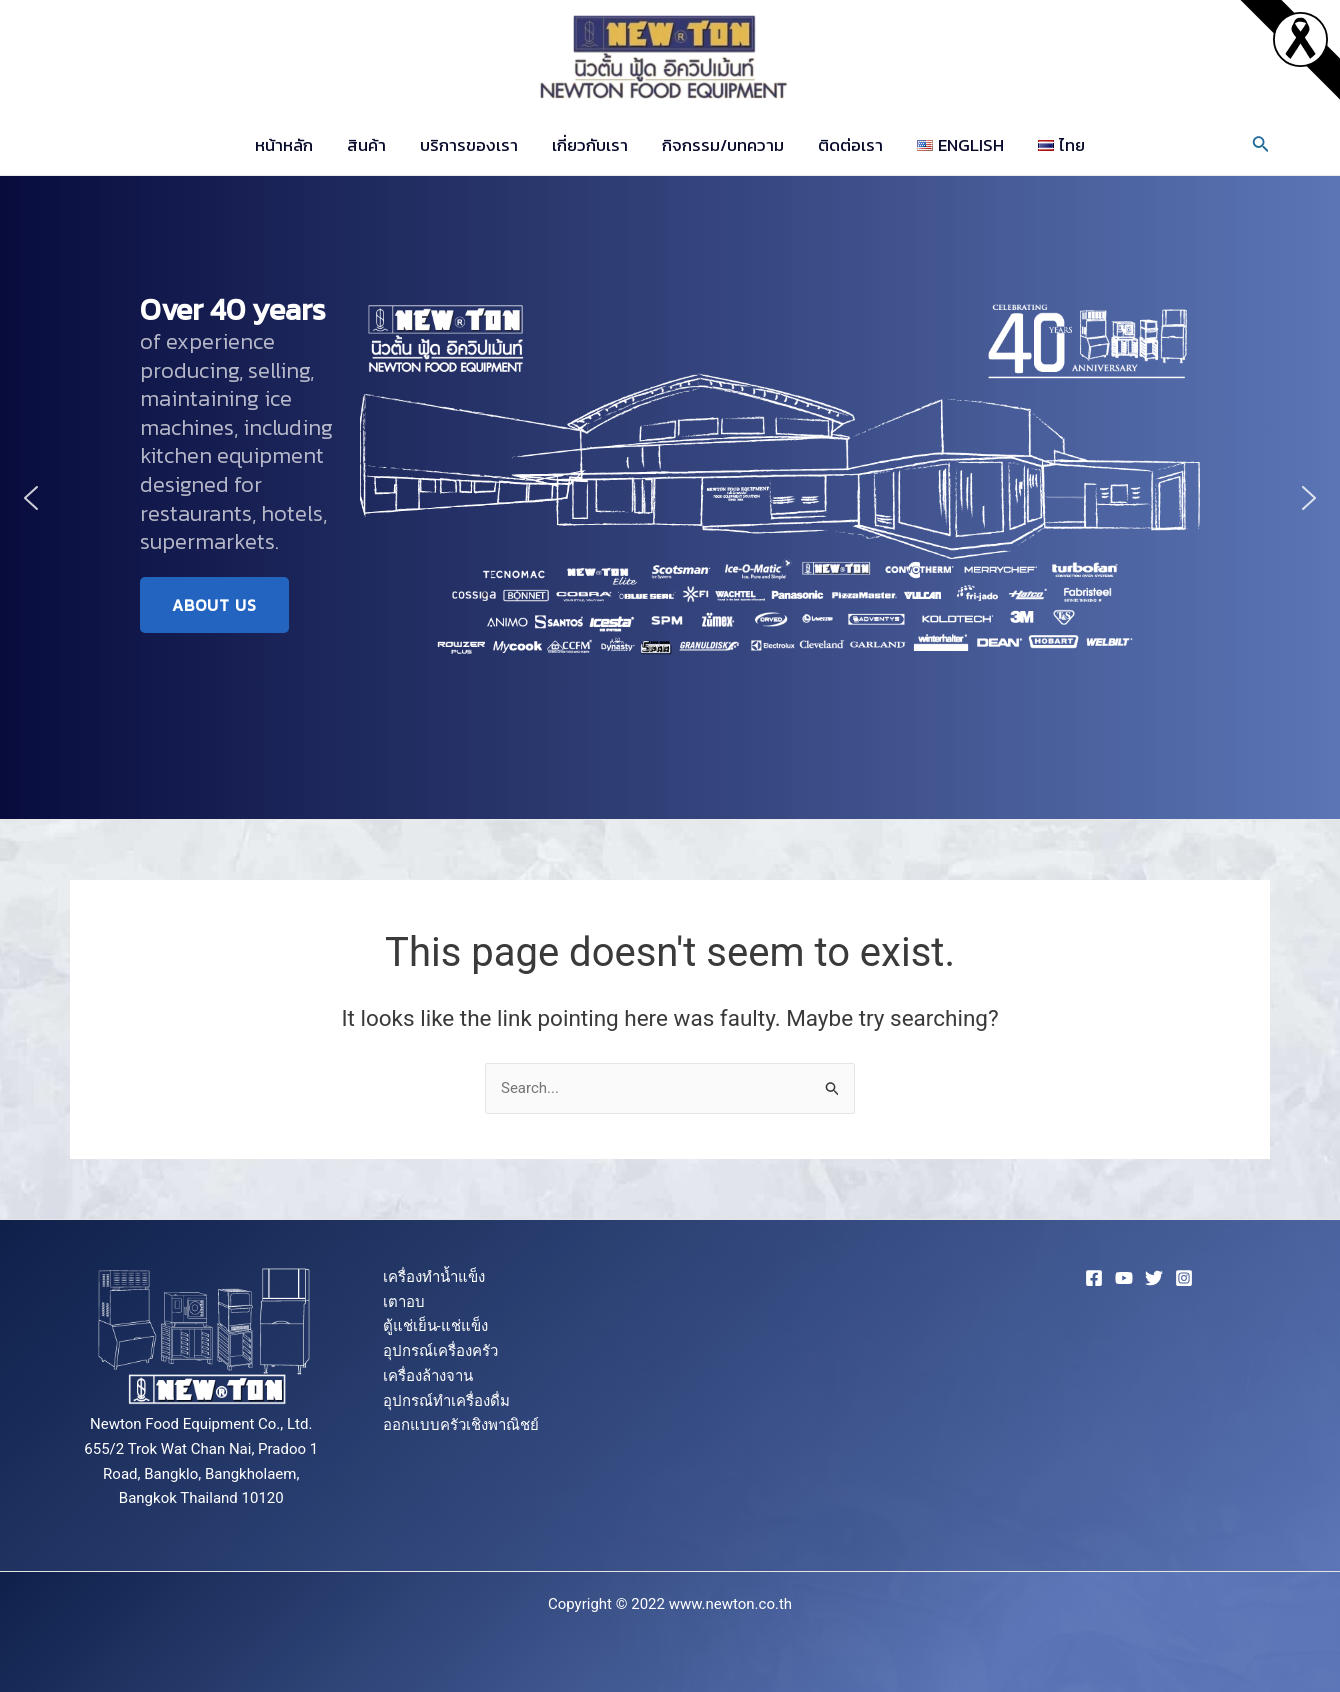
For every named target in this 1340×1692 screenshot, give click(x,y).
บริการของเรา (469, 145)
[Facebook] (1094, 1278)
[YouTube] (1124, 1278)
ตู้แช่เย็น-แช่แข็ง (435, 1326)
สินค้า (366, 145)
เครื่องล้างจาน (428, 1376)
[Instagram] (1184, 1278)
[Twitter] (1154, 1278)
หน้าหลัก (284, 145)
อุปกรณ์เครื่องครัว (440, 1351)
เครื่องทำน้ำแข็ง (434, 1277)
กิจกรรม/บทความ (723, 145)
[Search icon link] (1261, 145)
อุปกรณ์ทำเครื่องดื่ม (446, 1401)
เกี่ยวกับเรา (590, 145)
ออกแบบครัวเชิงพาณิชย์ (461, 1425)
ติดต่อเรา (850, 145)
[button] (31, 498)
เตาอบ (404, 1302)
